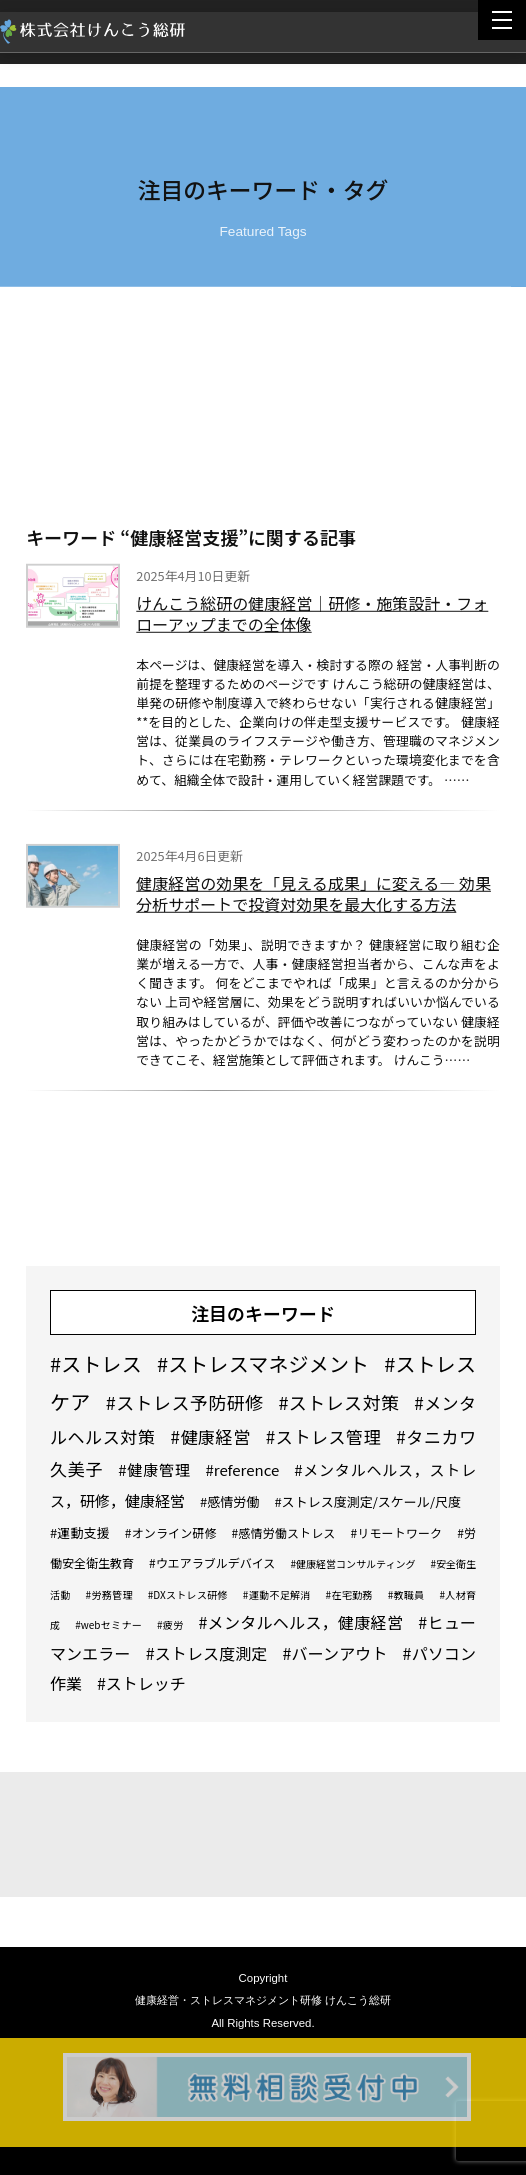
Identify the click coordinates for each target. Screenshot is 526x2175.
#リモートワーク (396, 1532)
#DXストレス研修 (188, 1594)
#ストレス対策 (338, 1402)
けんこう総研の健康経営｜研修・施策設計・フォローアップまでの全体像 (312, 616)
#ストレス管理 (324, 1436)
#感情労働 (229, 1501)
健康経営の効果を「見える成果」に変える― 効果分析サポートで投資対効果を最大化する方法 (313, 897)
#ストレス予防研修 (185, 1402)
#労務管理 (109, 1594)
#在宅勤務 (349, 1594)
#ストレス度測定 (207, 1653)
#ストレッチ (141, 1683)
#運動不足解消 (277, 1594)
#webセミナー (108, 1624)
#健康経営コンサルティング (352, 1563)
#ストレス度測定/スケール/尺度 (367, 1501)
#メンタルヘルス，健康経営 (300, 1622)
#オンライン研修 (171, 1532)
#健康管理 (154, 1469)
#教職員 (406, 1594)
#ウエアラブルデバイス (212, 1562)
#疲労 (170, 1624)
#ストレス (96, 1363)
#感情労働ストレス (284, 1532)
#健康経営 (210, 1436)
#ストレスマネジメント (263, 1363)
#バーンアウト (335, 1653)
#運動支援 (80, 1532)
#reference (242, 1469)
